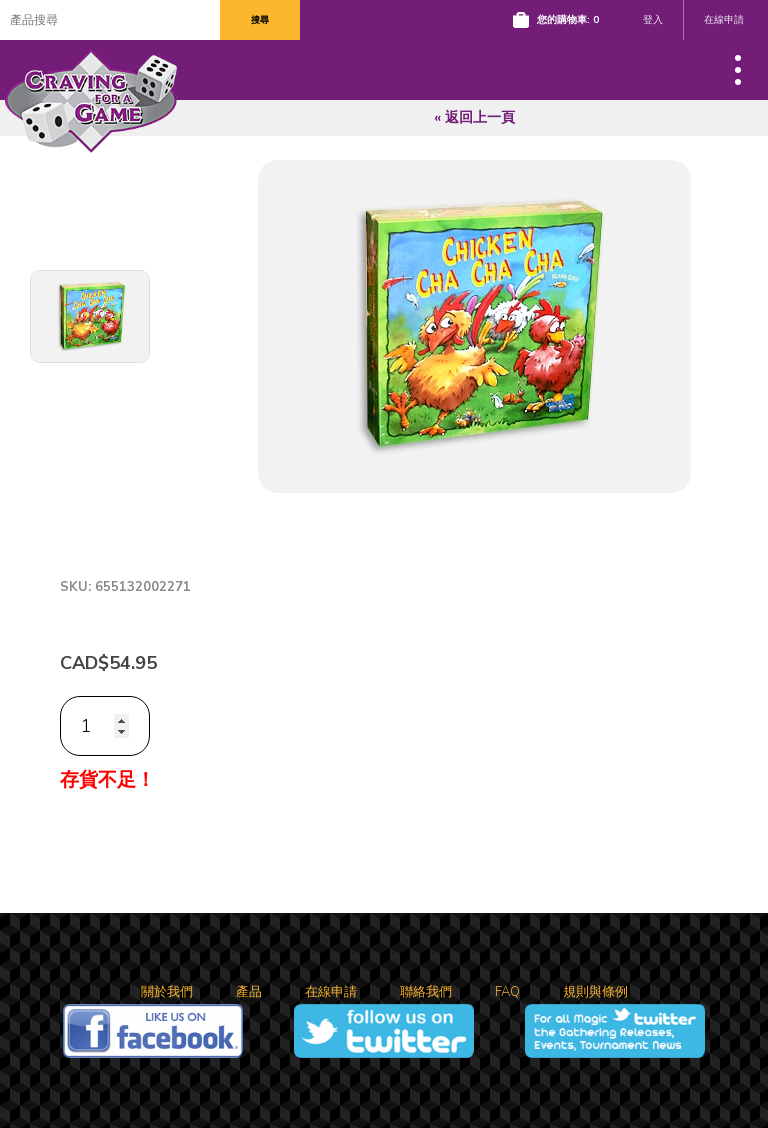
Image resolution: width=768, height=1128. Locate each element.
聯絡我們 (426, 992)
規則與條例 (595, 992)
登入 (653, 20)
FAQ (507, 992)
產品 (249, 992)
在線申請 (724, 20)
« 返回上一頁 (474, 117)
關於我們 (167, 992)
